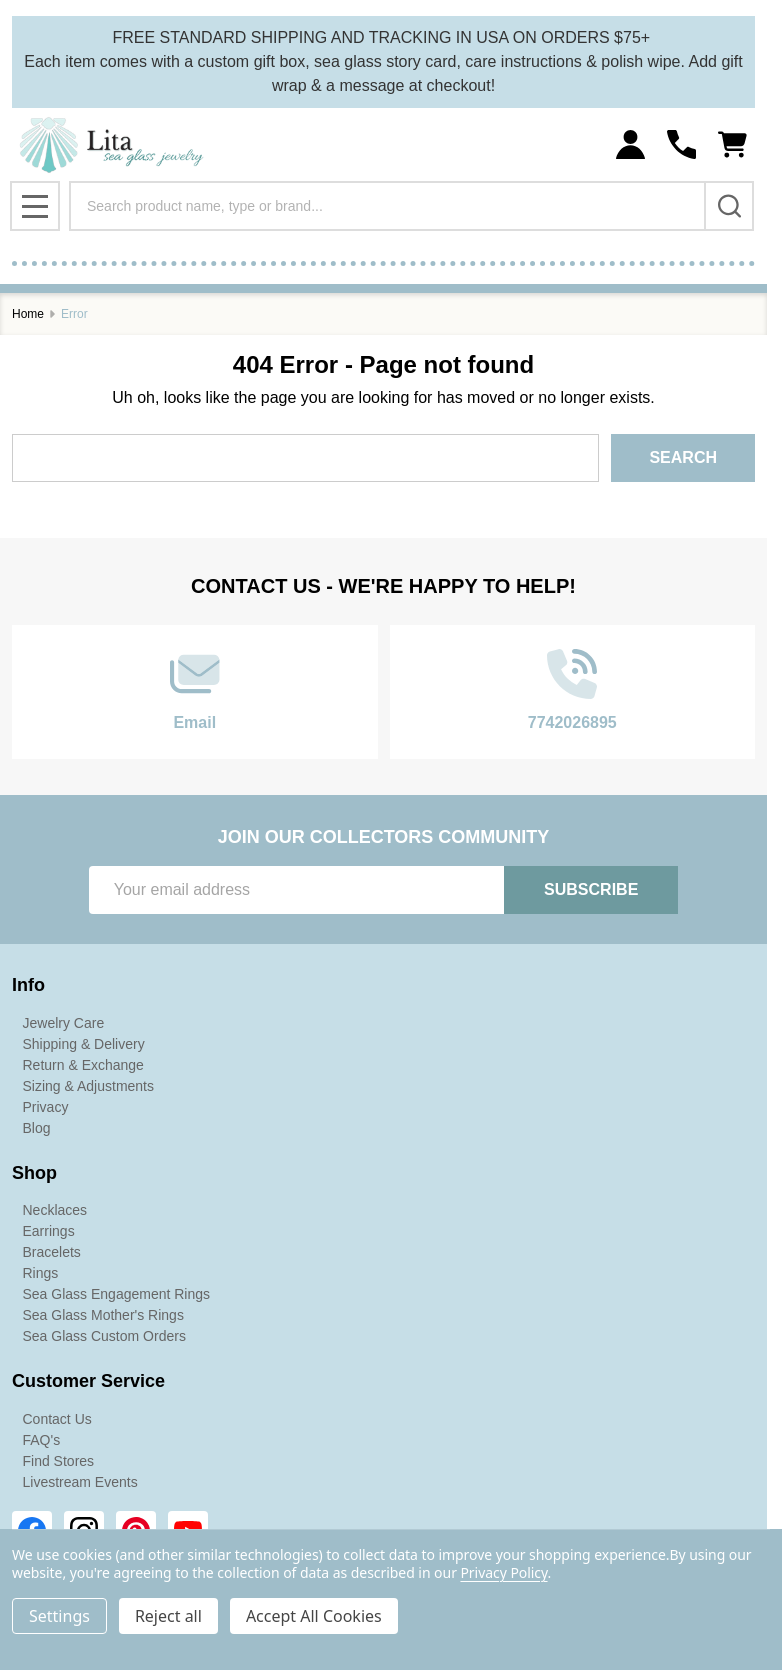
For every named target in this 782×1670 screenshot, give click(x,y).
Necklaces (55, 1210)
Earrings (49, 1231)
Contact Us (57, 1419)
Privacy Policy (503, 1572)
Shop (34, 1173)
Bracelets (52, 1252)
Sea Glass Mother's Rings (103, 1315)
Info (28, 985)
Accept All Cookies (314, 1616)
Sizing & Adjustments (89, 1086)
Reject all (168, 1616)
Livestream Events (80, 1482)
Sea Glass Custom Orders (104, 1336)
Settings (59, 1616)
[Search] (729, 206)
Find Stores (59, 1461)
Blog (37, 1128)
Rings (41, 1273)
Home (28, 314)
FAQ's (42, 1440)
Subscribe (591, 889)
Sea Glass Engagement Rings (117, 1294)
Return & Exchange (83, 1065)
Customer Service (88, 1381)
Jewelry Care (64, 1023)
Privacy (46, 1107)
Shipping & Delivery (84, 1044)
